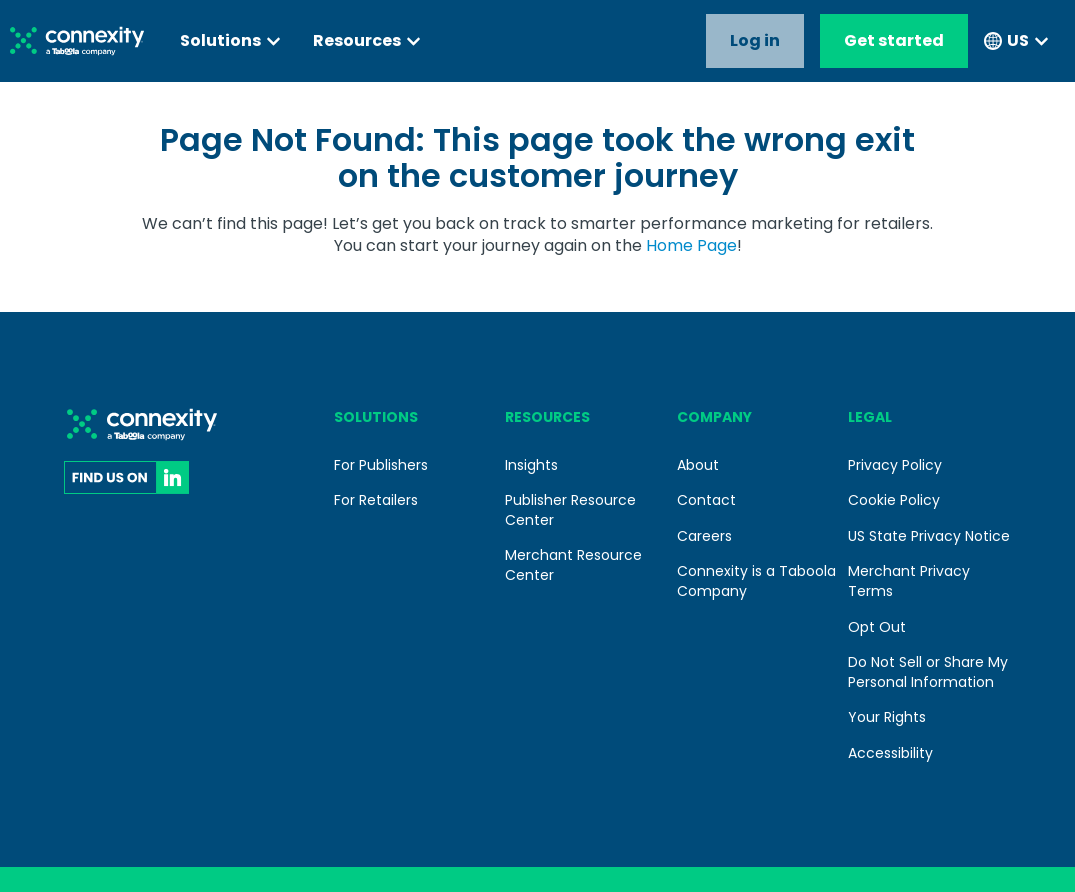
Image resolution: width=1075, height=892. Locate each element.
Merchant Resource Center (573, 565)
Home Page (691, 245)
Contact (706, 500)
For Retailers (376, 500)
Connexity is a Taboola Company (756, 581)
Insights (531, 465)
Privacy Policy (895, 465)
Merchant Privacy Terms (909, 581)
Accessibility (890, 753)
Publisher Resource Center (570, 510)
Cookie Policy (894, 500)
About (698, 465)
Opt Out (877, 627)
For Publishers (381, 465)
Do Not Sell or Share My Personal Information (928, 672)
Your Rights (887, 717)
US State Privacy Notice (929, 536)
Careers (704, 536)
